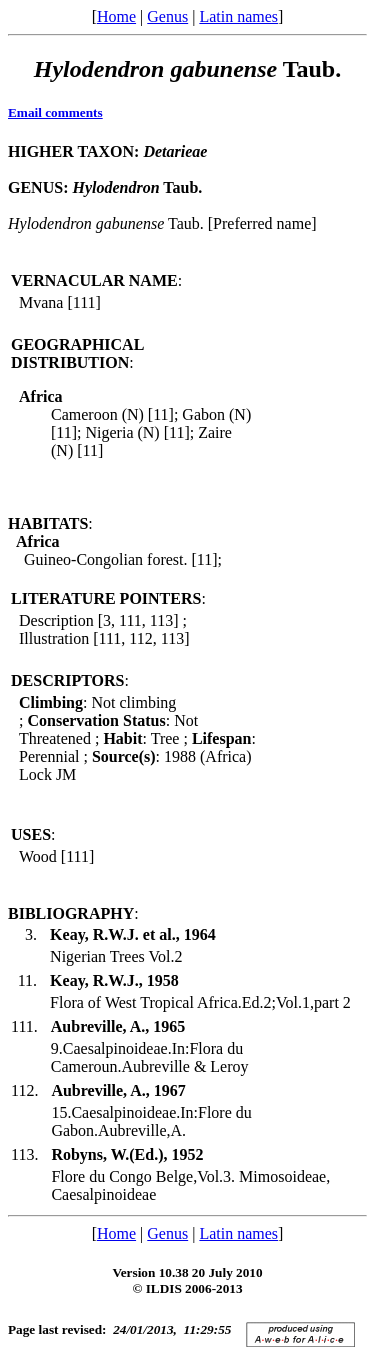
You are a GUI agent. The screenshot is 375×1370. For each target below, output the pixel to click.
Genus (167, 16)
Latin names (238, 16)
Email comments (55, 112)
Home (116, 16)
